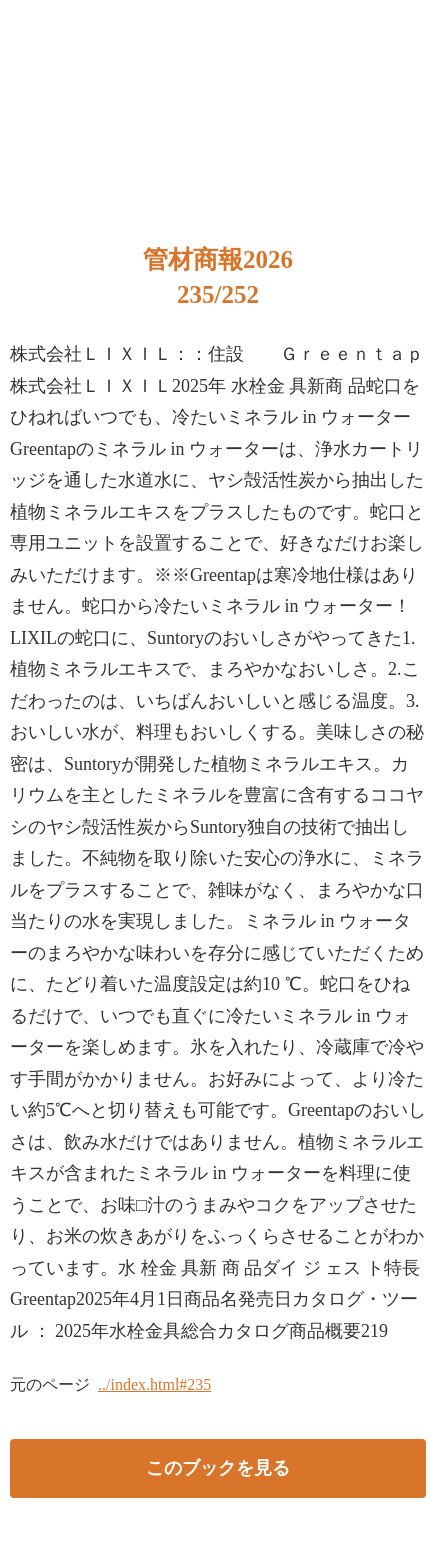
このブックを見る (218, 1468)
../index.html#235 (154, 1384)
